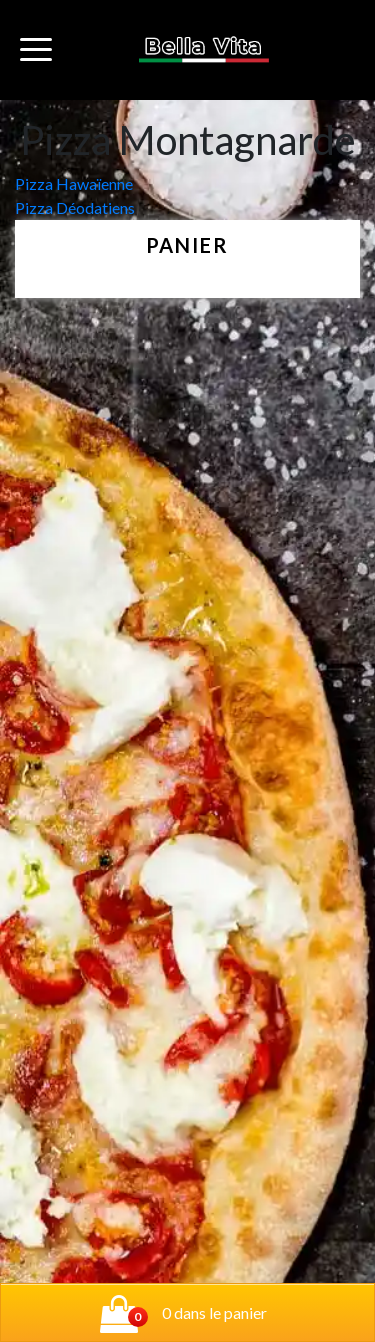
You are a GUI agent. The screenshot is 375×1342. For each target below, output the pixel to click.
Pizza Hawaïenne (74, 183)
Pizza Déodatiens (75, 207)
